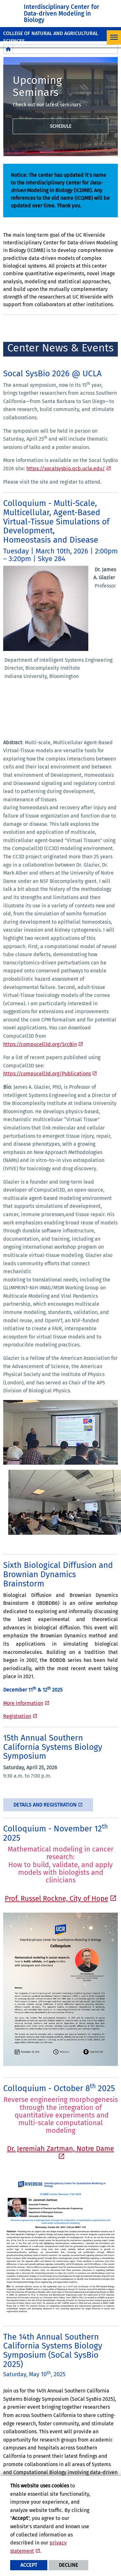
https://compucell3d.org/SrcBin (40, 1044)
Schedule (60, 126)
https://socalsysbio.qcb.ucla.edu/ (65, 468)
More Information (23, 1703)
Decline (68, 2565)
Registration (17, 1716)
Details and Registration (45, 1805)
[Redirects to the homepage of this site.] (8, 49)
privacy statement (38, 2547)
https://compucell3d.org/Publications (47, 1074)
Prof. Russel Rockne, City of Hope (56, 1898)
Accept (28, 2565)
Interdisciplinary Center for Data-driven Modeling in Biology (61, 13)
